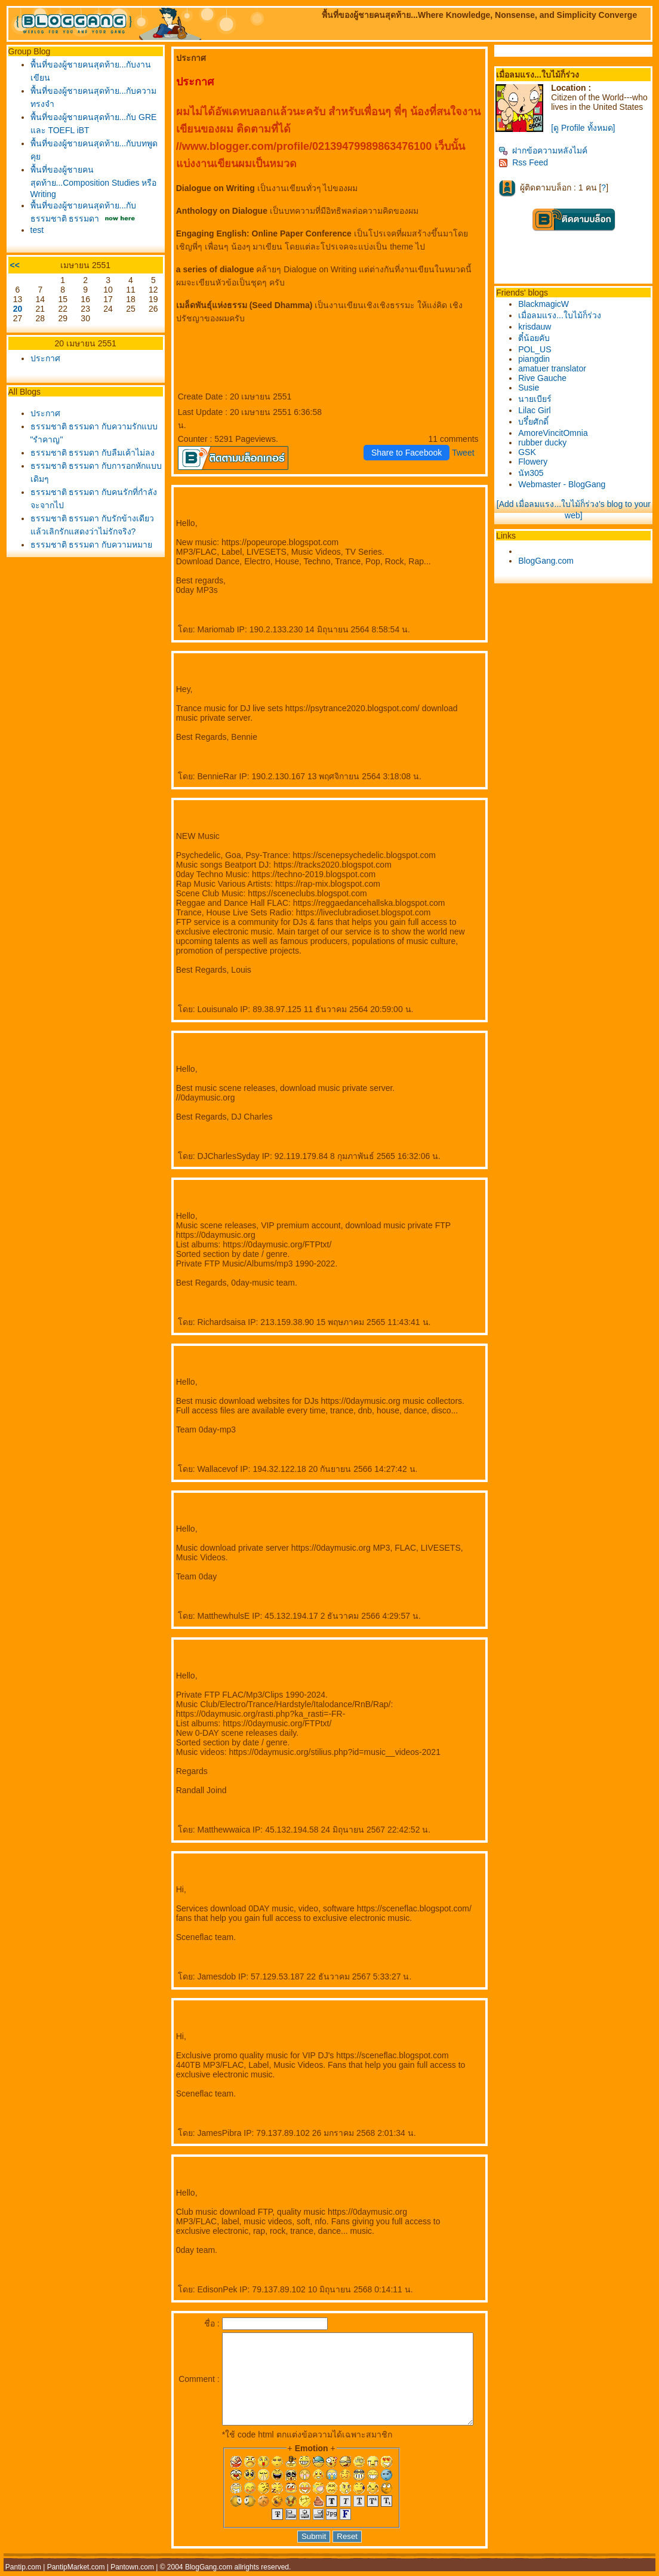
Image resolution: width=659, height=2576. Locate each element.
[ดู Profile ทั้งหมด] (588, 128)
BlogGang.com (550, 560)
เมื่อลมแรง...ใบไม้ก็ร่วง (564, 315)
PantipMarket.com (76, 2572)
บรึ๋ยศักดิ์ (538, 421)
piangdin (539, 359)
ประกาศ (45, 362)
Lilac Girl (539, 410)
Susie (533, 387)
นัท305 (535, 473)
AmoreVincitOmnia (557, 433)
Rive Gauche (547, 378)
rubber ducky (547, 442)
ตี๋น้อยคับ (539, 338)
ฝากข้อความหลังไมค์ (547, 150)
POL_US (539, 349)
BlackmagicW (548, 304)
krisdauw (539, 326)
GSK (532, 452)
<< (15, 268)
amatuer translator (557, 368)
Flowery (537, 461)
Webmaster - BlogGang (566, 484)
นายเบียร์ (539, 399)
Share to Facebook (411, 439)
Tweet (468, 439)
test (37, 233)
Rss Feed (528, 162)
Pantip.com (23, 2572)
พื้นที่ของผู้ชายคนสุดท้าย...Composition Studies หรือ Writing (85, 183)
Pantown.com (132, 2572)
